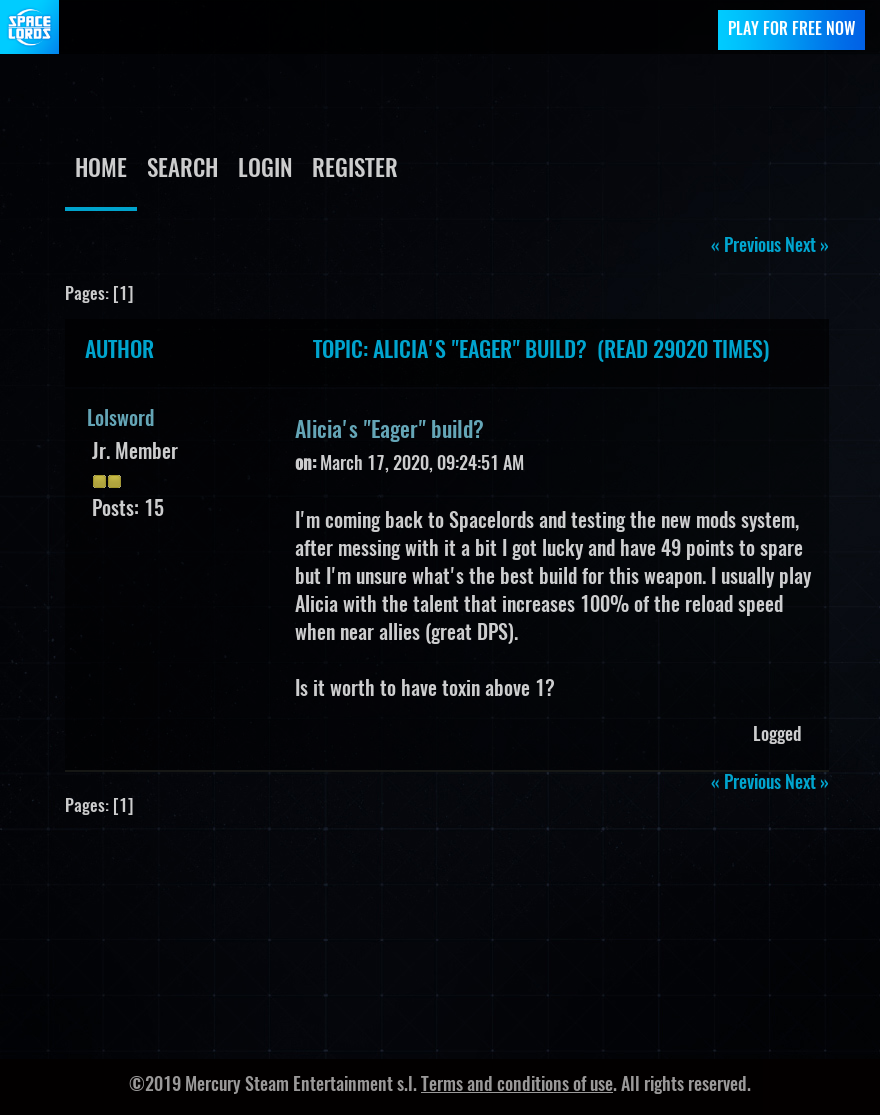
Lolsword (120, 420)
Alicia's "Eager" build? (389, 431)
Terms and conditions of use (517, 1086)
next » (807, 247)
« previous (746, 247)
